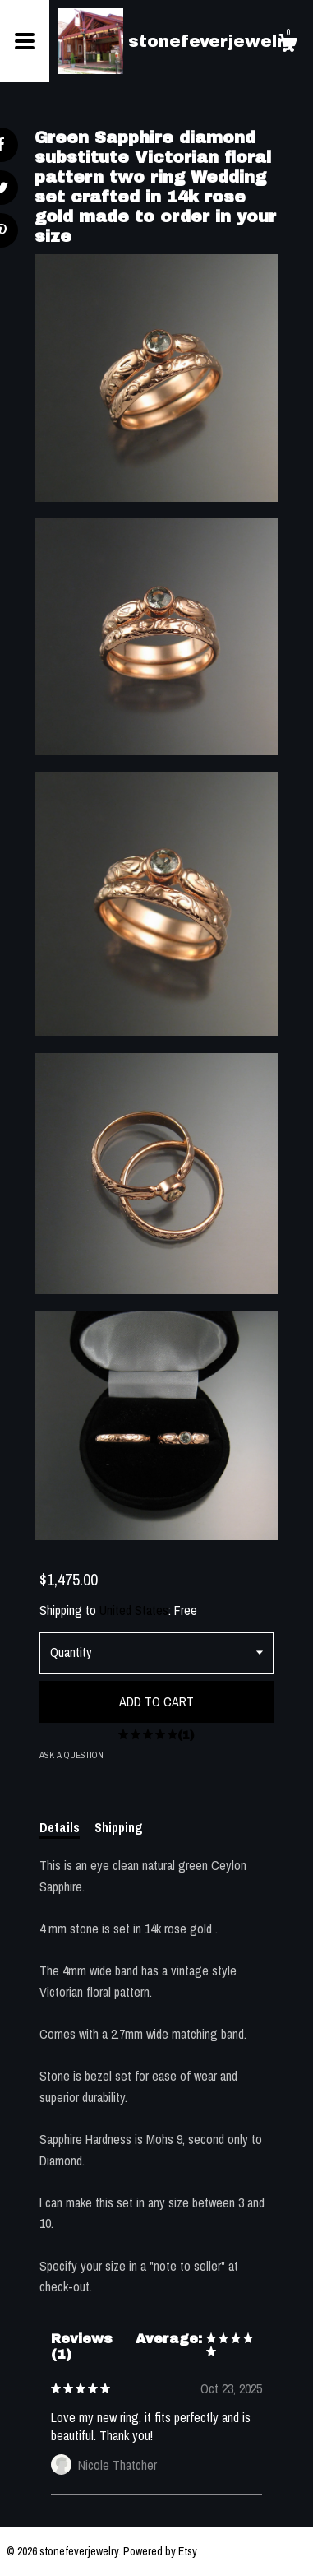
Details (59, 1827)
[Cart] (287, 45)
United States (133, 1610)
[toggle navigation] (24, 41)
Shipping (118, 1827)
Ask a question (71, 1755)
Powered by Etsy (160, 2551)
